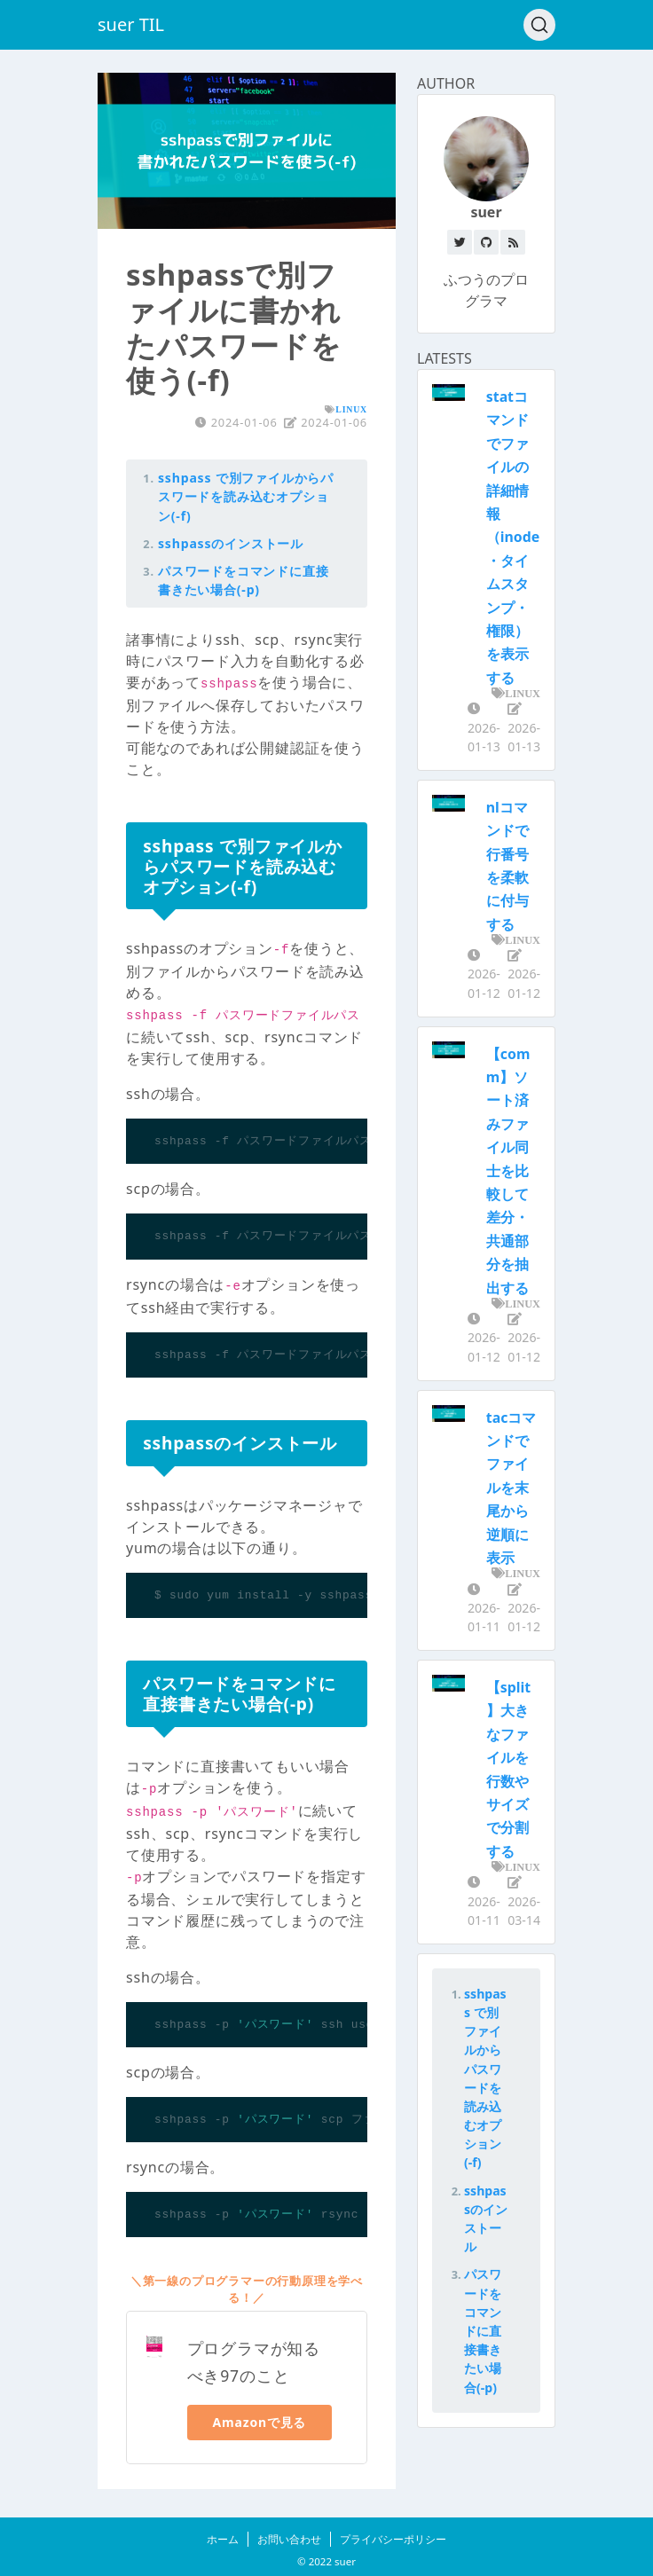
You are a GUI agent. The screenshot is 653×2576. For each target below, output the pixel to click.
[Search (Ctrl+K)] (539, 25)
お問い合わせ (289, 2539)
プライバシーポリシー (393, 2539)
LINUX (351, 408)
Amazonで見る (260, 2422)
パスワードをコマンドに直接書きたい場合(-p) (482, 2330)
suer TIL (131, 24)
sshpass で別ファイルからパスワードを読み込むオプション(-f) (246, 496)
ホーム (223, 2539)
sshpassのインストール (230, 543)
